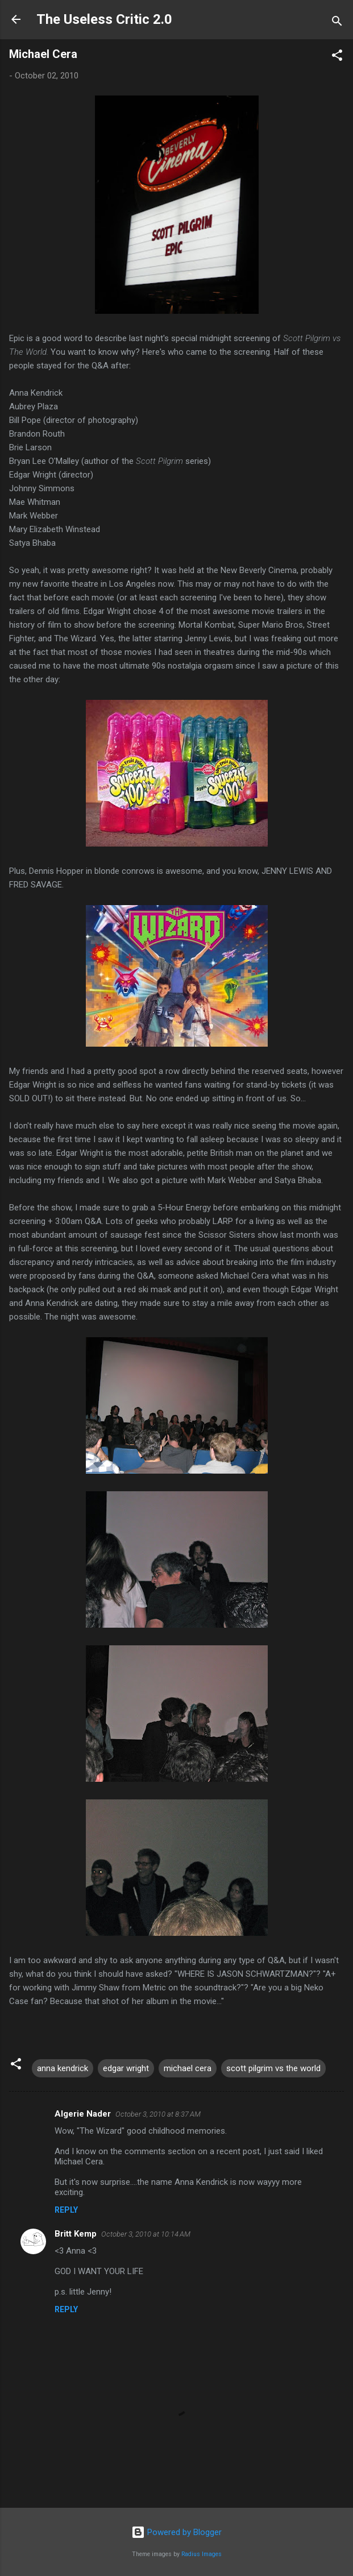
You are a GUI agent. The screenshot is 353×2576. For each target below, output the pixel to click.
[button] (337, 57)
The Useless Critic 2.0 (104, 19)
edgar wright (126, 2068)
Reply (66, 2209)
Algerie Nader (83, 2114)
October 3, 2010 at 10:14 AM (145, 2234)
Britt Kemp (76, 2234)
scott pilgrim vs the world (273, 2068)
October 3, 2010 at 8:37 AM (158, 2114)
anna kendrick (62, 2068)
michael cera (187, 2068)
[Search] (337, 23)
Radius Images (201, 2554)
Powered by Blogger (176, 2532)
